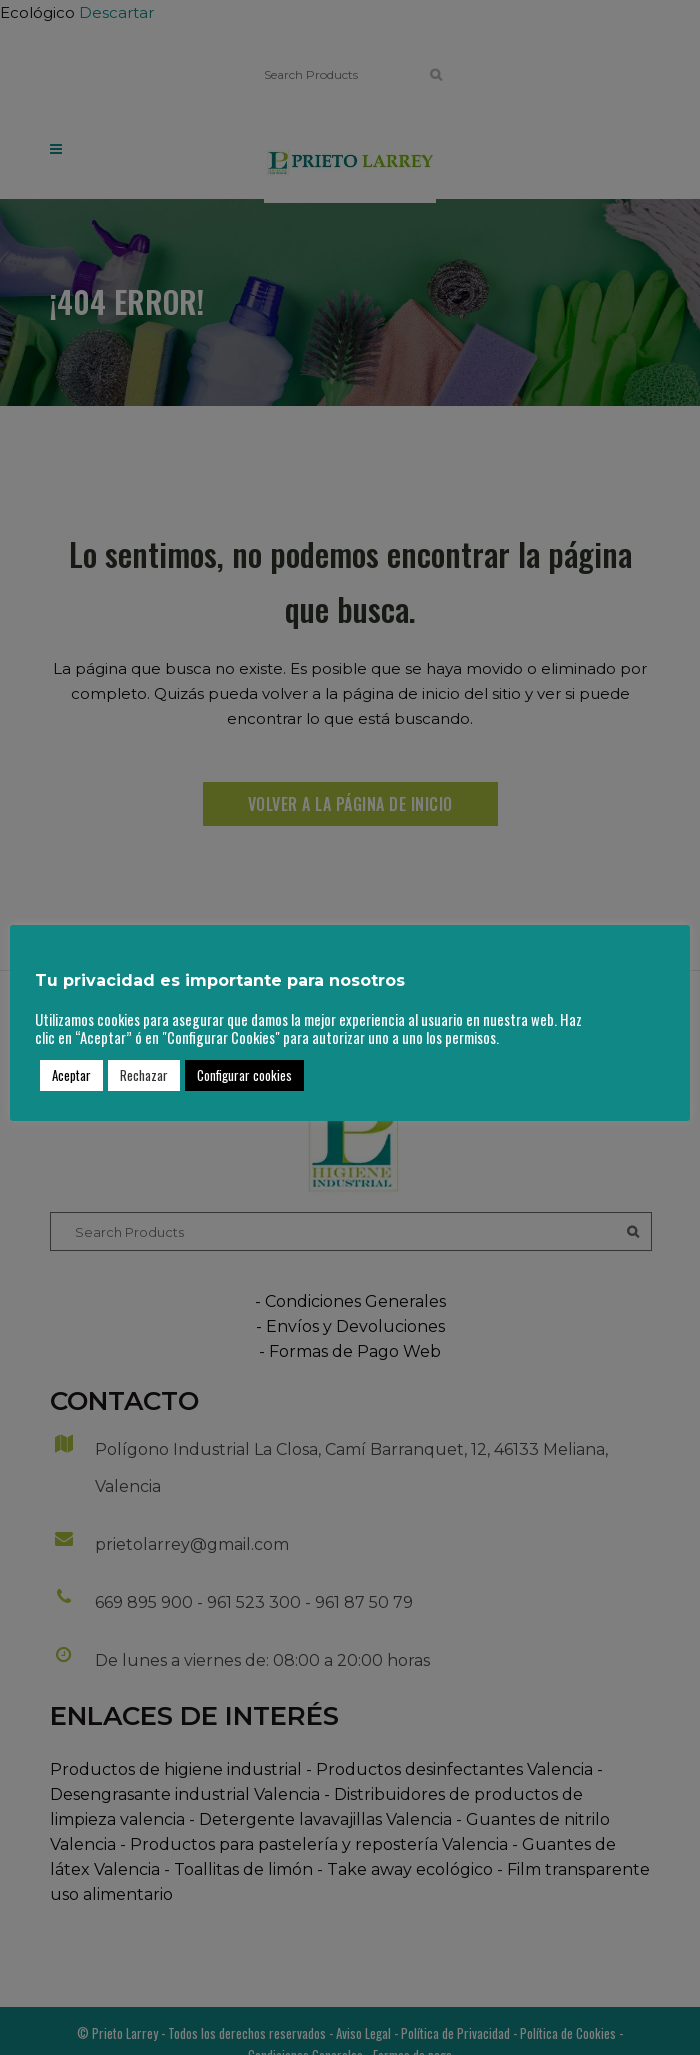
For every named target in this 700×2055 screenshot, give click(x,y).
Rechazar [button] (144, 1075)
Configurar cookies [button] (244, 1075)
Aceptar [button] (71, 1075)
